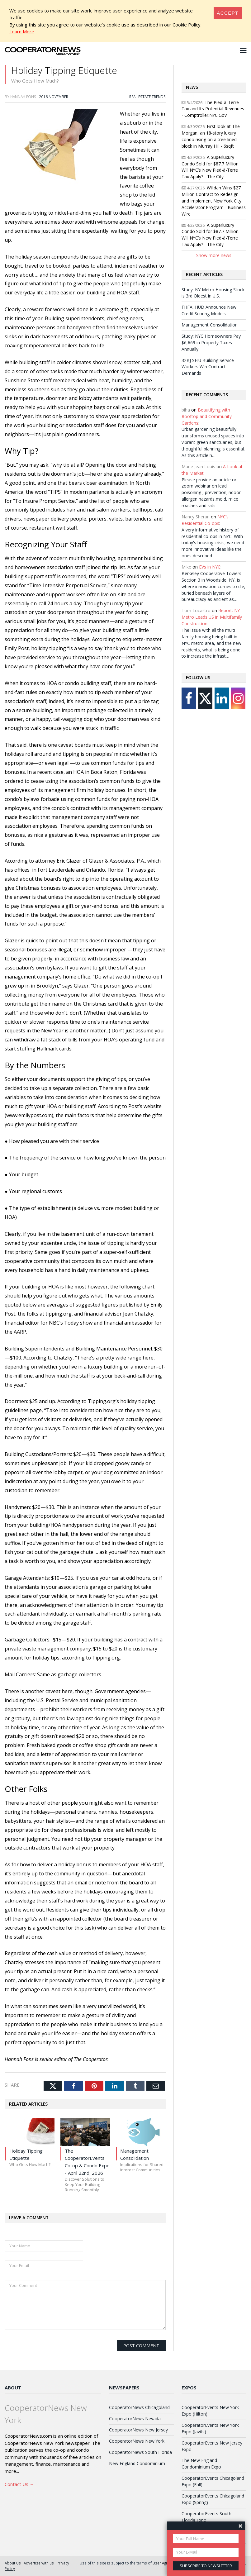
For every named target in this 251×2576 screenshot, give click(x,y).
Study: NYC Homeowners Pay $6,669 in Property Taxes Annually (211, 342)
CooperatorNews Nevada (135, 2418)
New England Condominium (137, 2463)
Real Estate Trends (147, 96)
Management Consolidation (210, 325)
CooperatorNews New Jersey (138, 2430)
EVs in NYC (209, 567)
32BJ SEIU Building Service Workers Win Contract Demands (208, 366)
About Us (13, 2562)
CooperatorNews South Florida (140, 2452)
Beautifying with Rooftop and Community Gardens (207, 416)
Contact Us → (19, 2484)
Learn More (21, 31)
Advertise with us (39, 2562)
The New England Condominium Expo (201, 2463)
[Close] (228, 13)
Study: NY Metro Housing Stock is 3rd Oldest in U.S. (213, 293)
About (13, 2387)
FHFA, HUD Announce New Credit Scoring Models (209, 310)
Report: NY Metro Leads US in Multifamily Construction (212, 616)
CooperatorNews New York (136, 2441)
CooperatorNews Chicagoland (139, 2407)
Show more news (213, 255)
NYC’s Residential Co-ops (205, 520)
